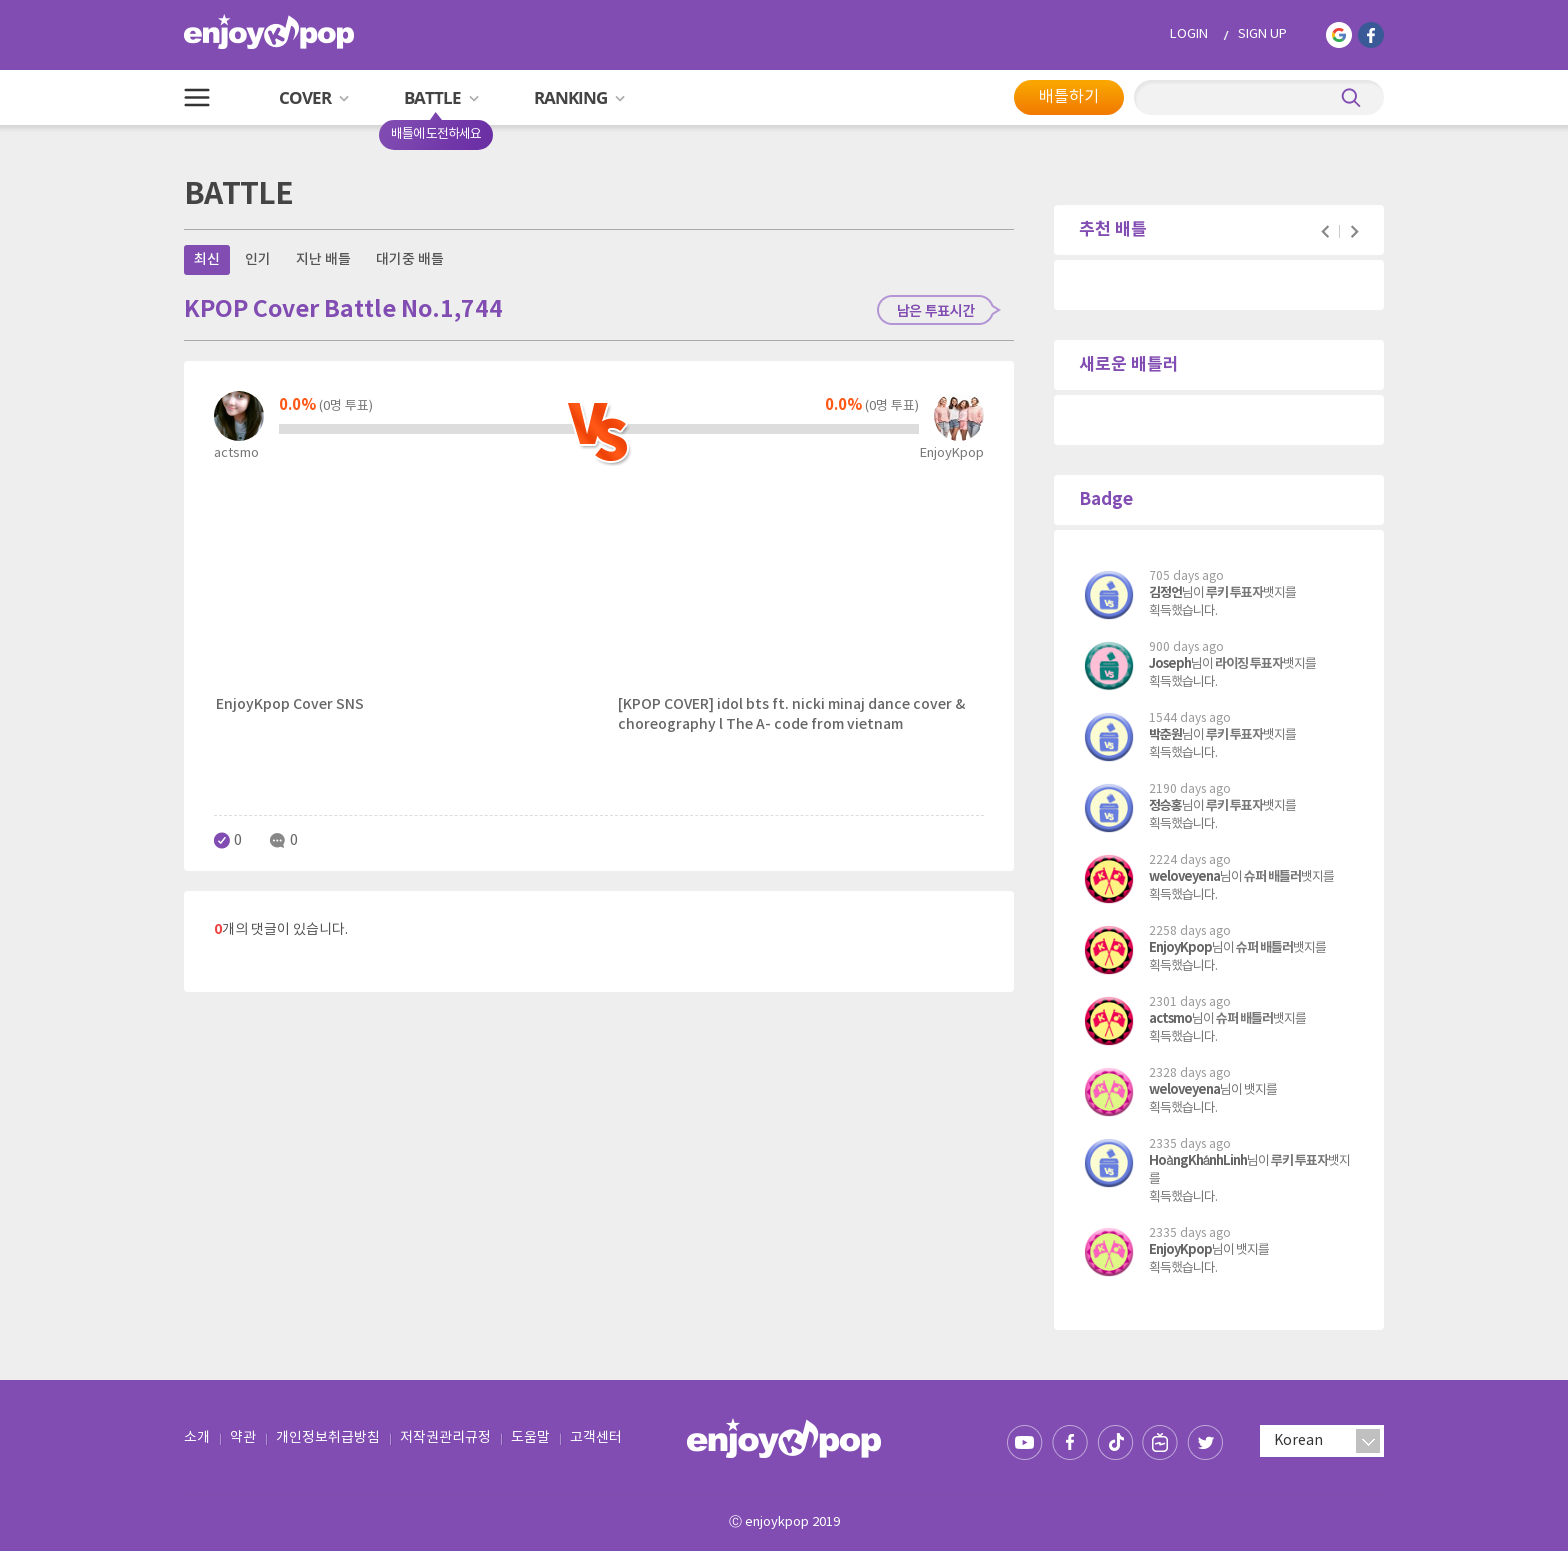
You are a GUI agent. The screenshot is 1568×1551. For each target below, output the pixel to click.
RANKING (579, 97)
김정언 (1165, 593)
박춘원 (1165, 735)
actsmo (1170, 1019)
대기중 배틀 (410, 259)
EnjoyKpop (1180, 948)
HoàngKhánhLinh (1198, 1161)
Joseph (1170, 664)
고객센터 (596, 1438)
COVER (314, 97)
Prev (1325, 231)
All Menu (197, 97)
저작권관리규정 (445, 1438)
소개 (197, 1438)
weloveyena (1184, 877)
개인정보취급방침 (328, 1438)
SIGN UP (1262, 34)
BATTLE (448, 105)
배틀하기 (1069, 97)
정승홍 (1165, 806)
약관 (243, 1438)
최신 (207, 259)
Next (1354, 231)
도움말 (530, 1438)
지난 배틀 (323, 259)
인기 (258, 259)
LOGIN (1189, 34)
